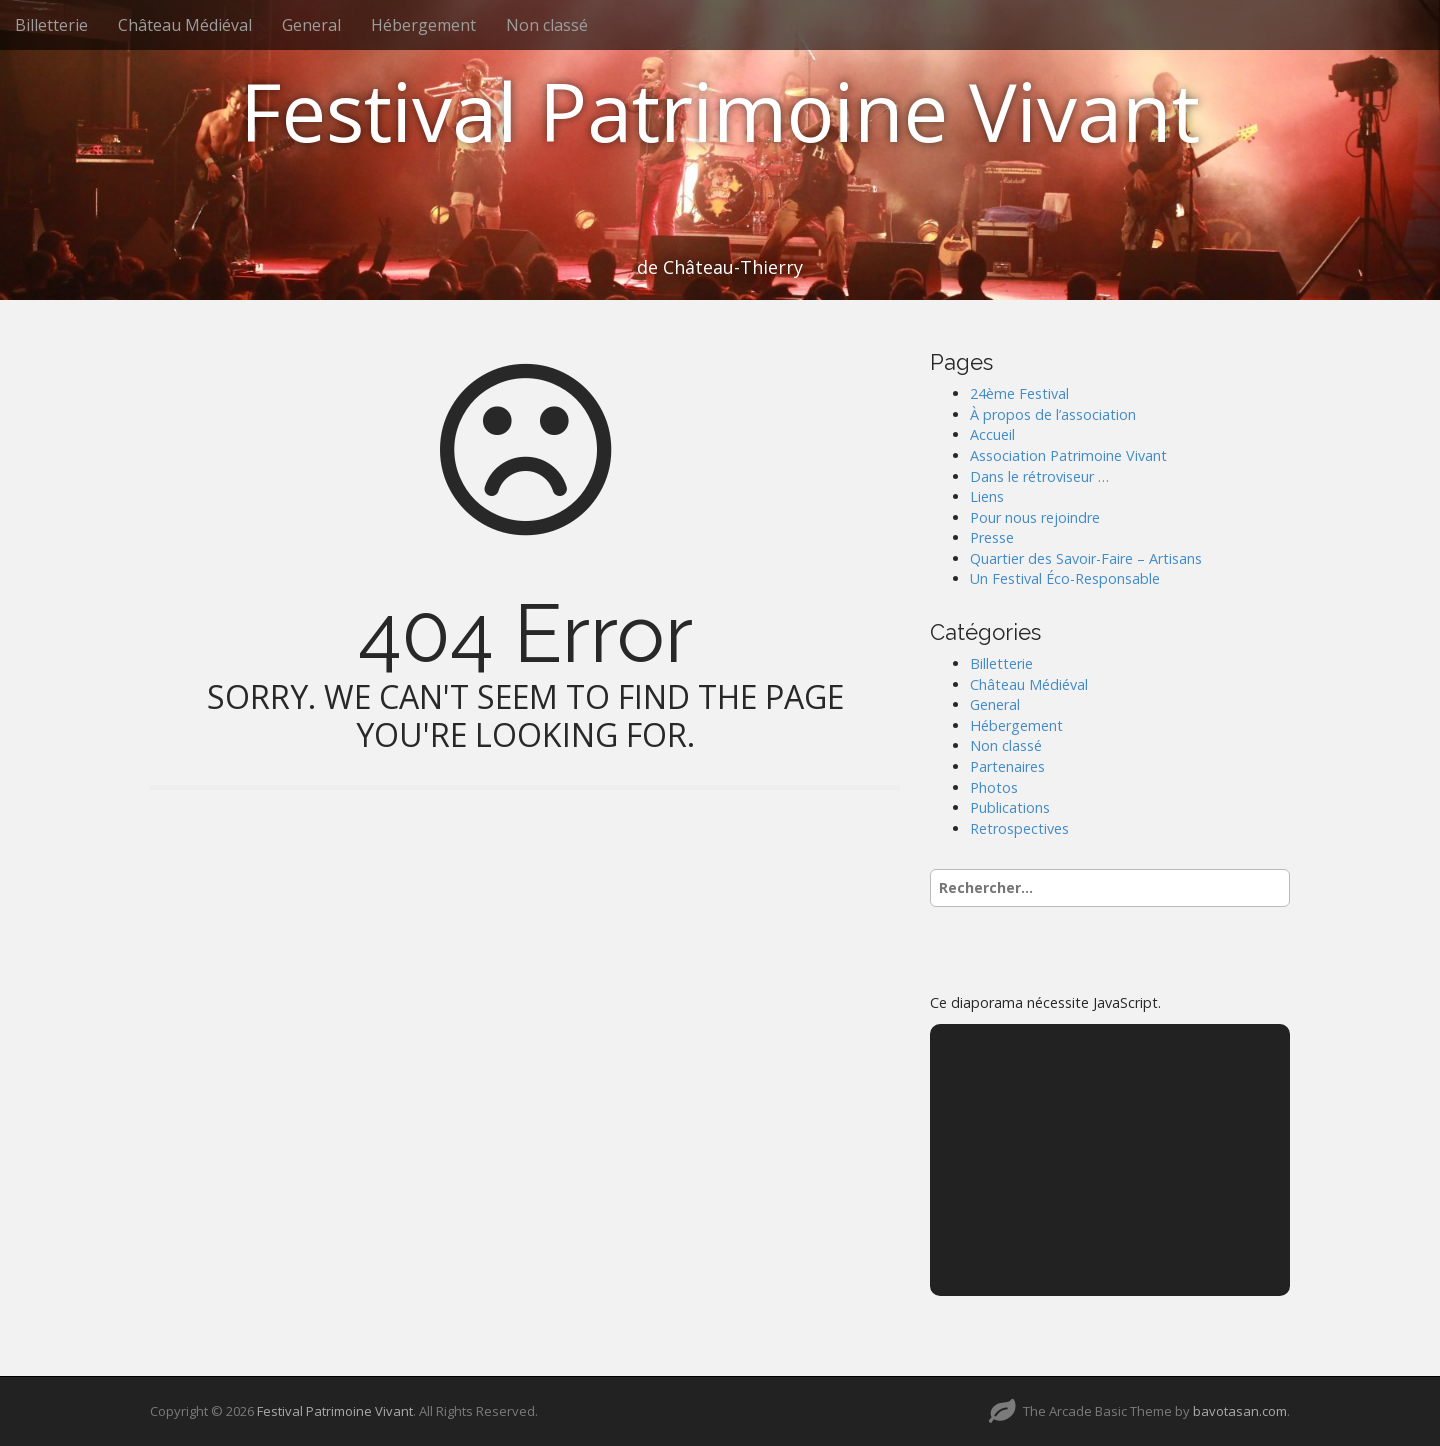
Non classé (547, 25)
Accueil (992, 434)
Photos (994, 787)
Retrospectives (1019, 828)
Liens (987, 496)
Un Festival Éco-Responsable (1065, 578)
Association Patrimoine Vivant (1068, 455)
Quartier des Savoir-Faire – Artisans (1086, 558)
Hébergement (423, 25)
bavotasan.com (1240, 1411)
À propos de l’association (1053, 414)
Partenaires (1007, 766)
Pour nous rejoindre (1035, 517)
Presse (992, 537)
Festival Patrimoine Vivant (720, 110)
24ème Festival (1019, 393)
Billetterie (51, 25)
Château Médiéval (185, 25)
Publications (1010, 807)
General (311, 25)
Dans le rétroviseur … (1039, 476)
